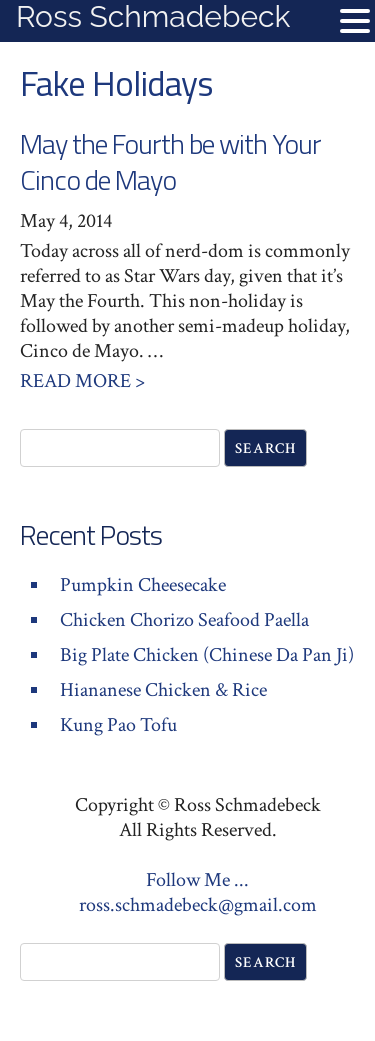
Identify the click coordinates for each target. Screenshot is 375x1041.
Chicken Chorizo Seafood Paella (184, 620)
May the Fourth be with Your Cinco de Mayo (170, 161)
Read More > (82, 381)
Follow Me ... (197, 880)
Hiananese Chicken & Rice (163, 690)
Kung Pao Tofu (118, 725)
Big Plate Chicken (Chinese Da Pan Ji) (207, 655)
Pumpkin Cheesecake (143, 585)
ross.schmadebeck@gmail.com (198, 905)
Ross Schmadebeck (153, 16)
